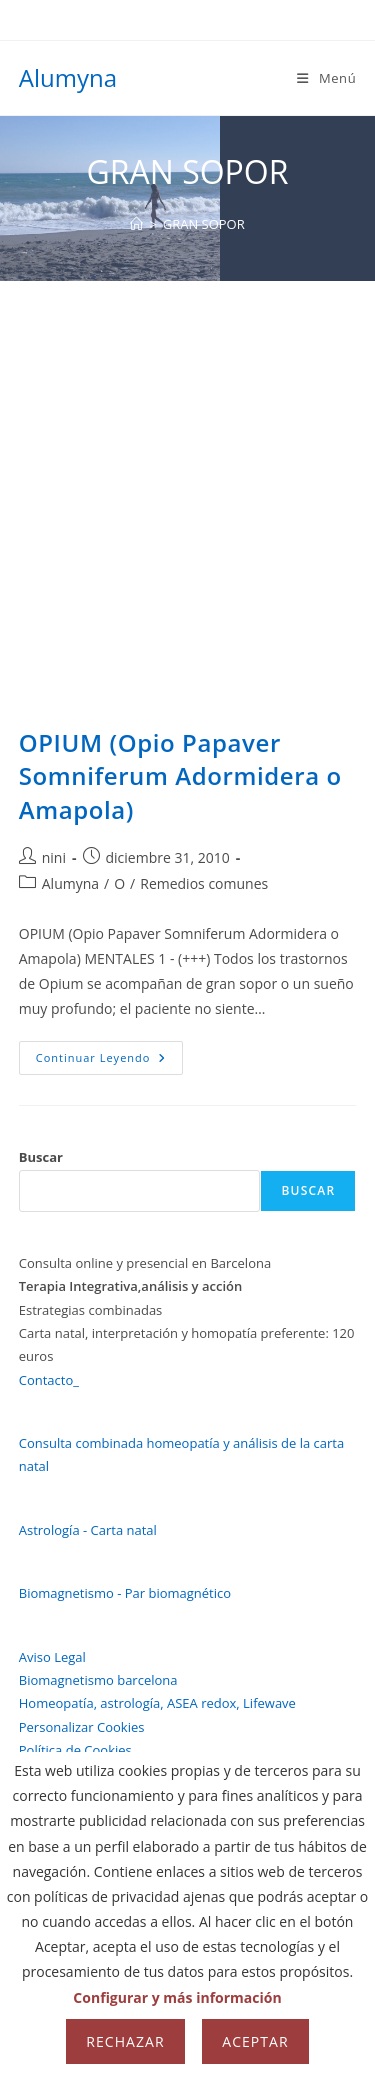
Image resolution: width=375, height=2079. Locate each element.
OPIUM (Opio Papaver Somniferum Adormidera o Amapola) (180, 776)
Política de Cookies (75, 1750)
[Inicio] (136, 224)
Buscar (41, 1157)
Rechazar (125, 2041)
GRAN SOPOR (204, 224)
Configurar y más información (177, 1997)
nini (54, 857)
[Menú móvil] (326, 78)
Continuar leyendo (110, 1061)
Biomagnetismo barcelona (98, 1680)
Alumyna (68, 77)
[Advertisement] (187, 478)
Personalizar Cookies (82, 1727)
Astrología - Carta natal (88, 1530)
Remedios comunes (204, 883)
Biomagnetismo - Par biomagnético (125, 1593)
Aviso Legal (52, 1657)
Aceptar (255, 2041)
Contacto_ (49, 1380)
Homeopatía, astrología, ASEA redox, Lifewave (157, 1703)
